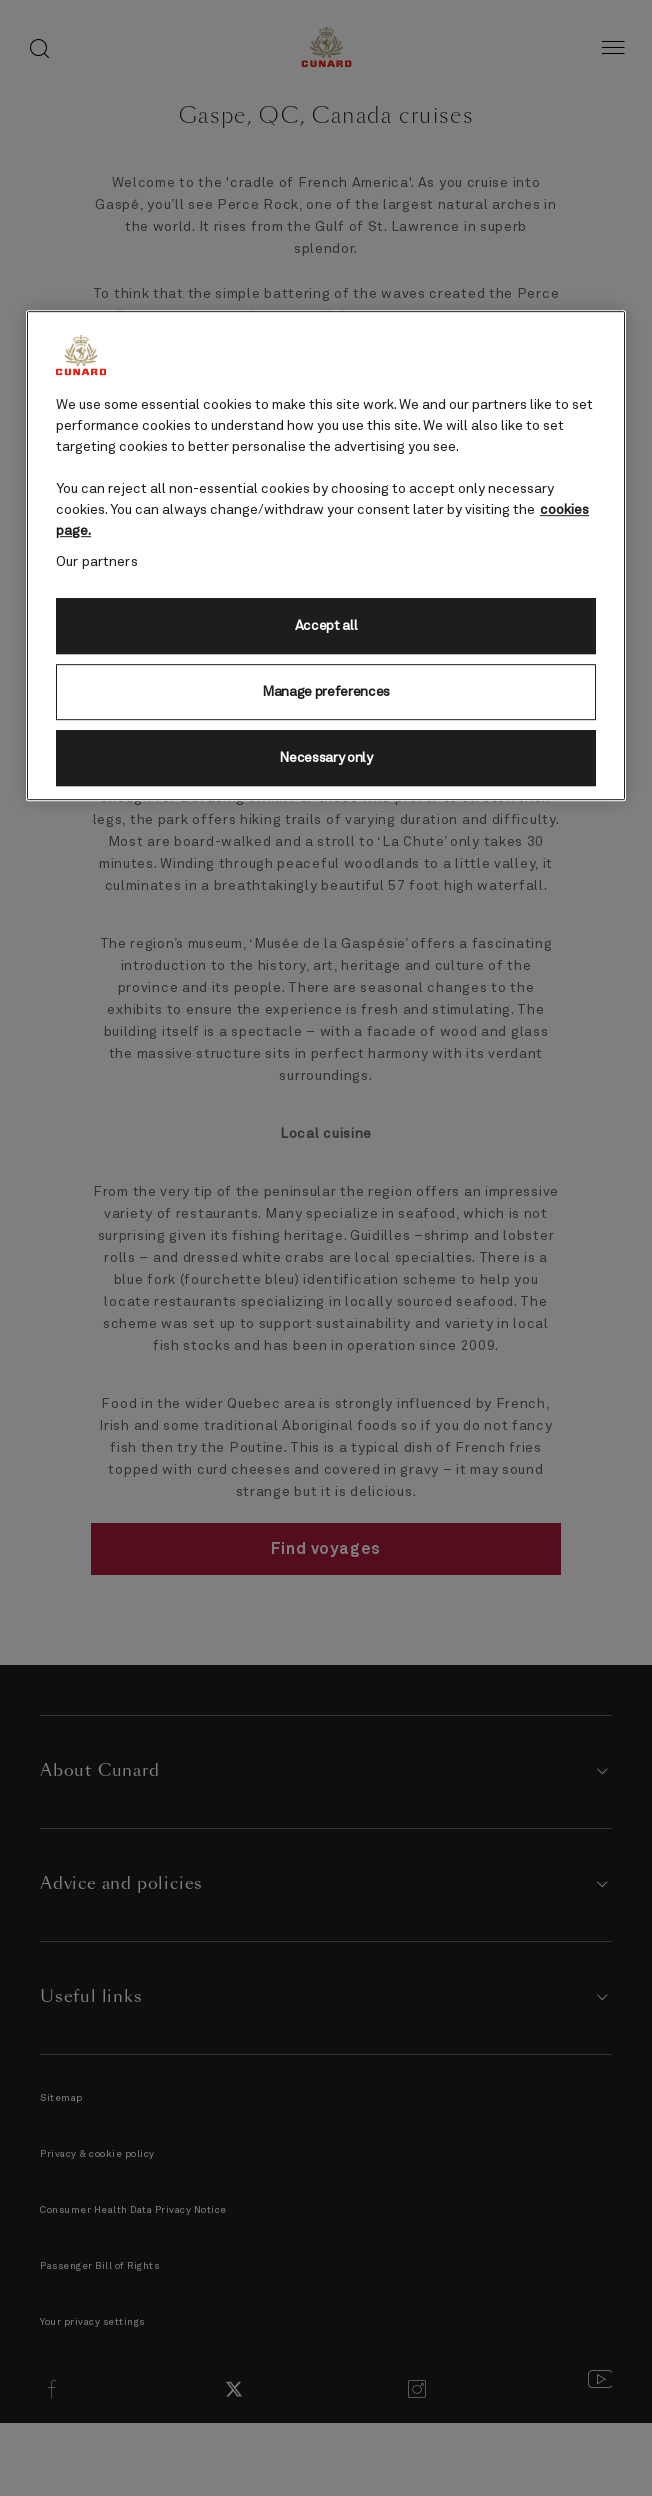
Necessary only (326, 758)
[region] (326, 556)
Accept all (326, 626)
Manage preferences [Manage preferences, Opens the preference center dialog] (326, 692)
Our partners (97, 563)
